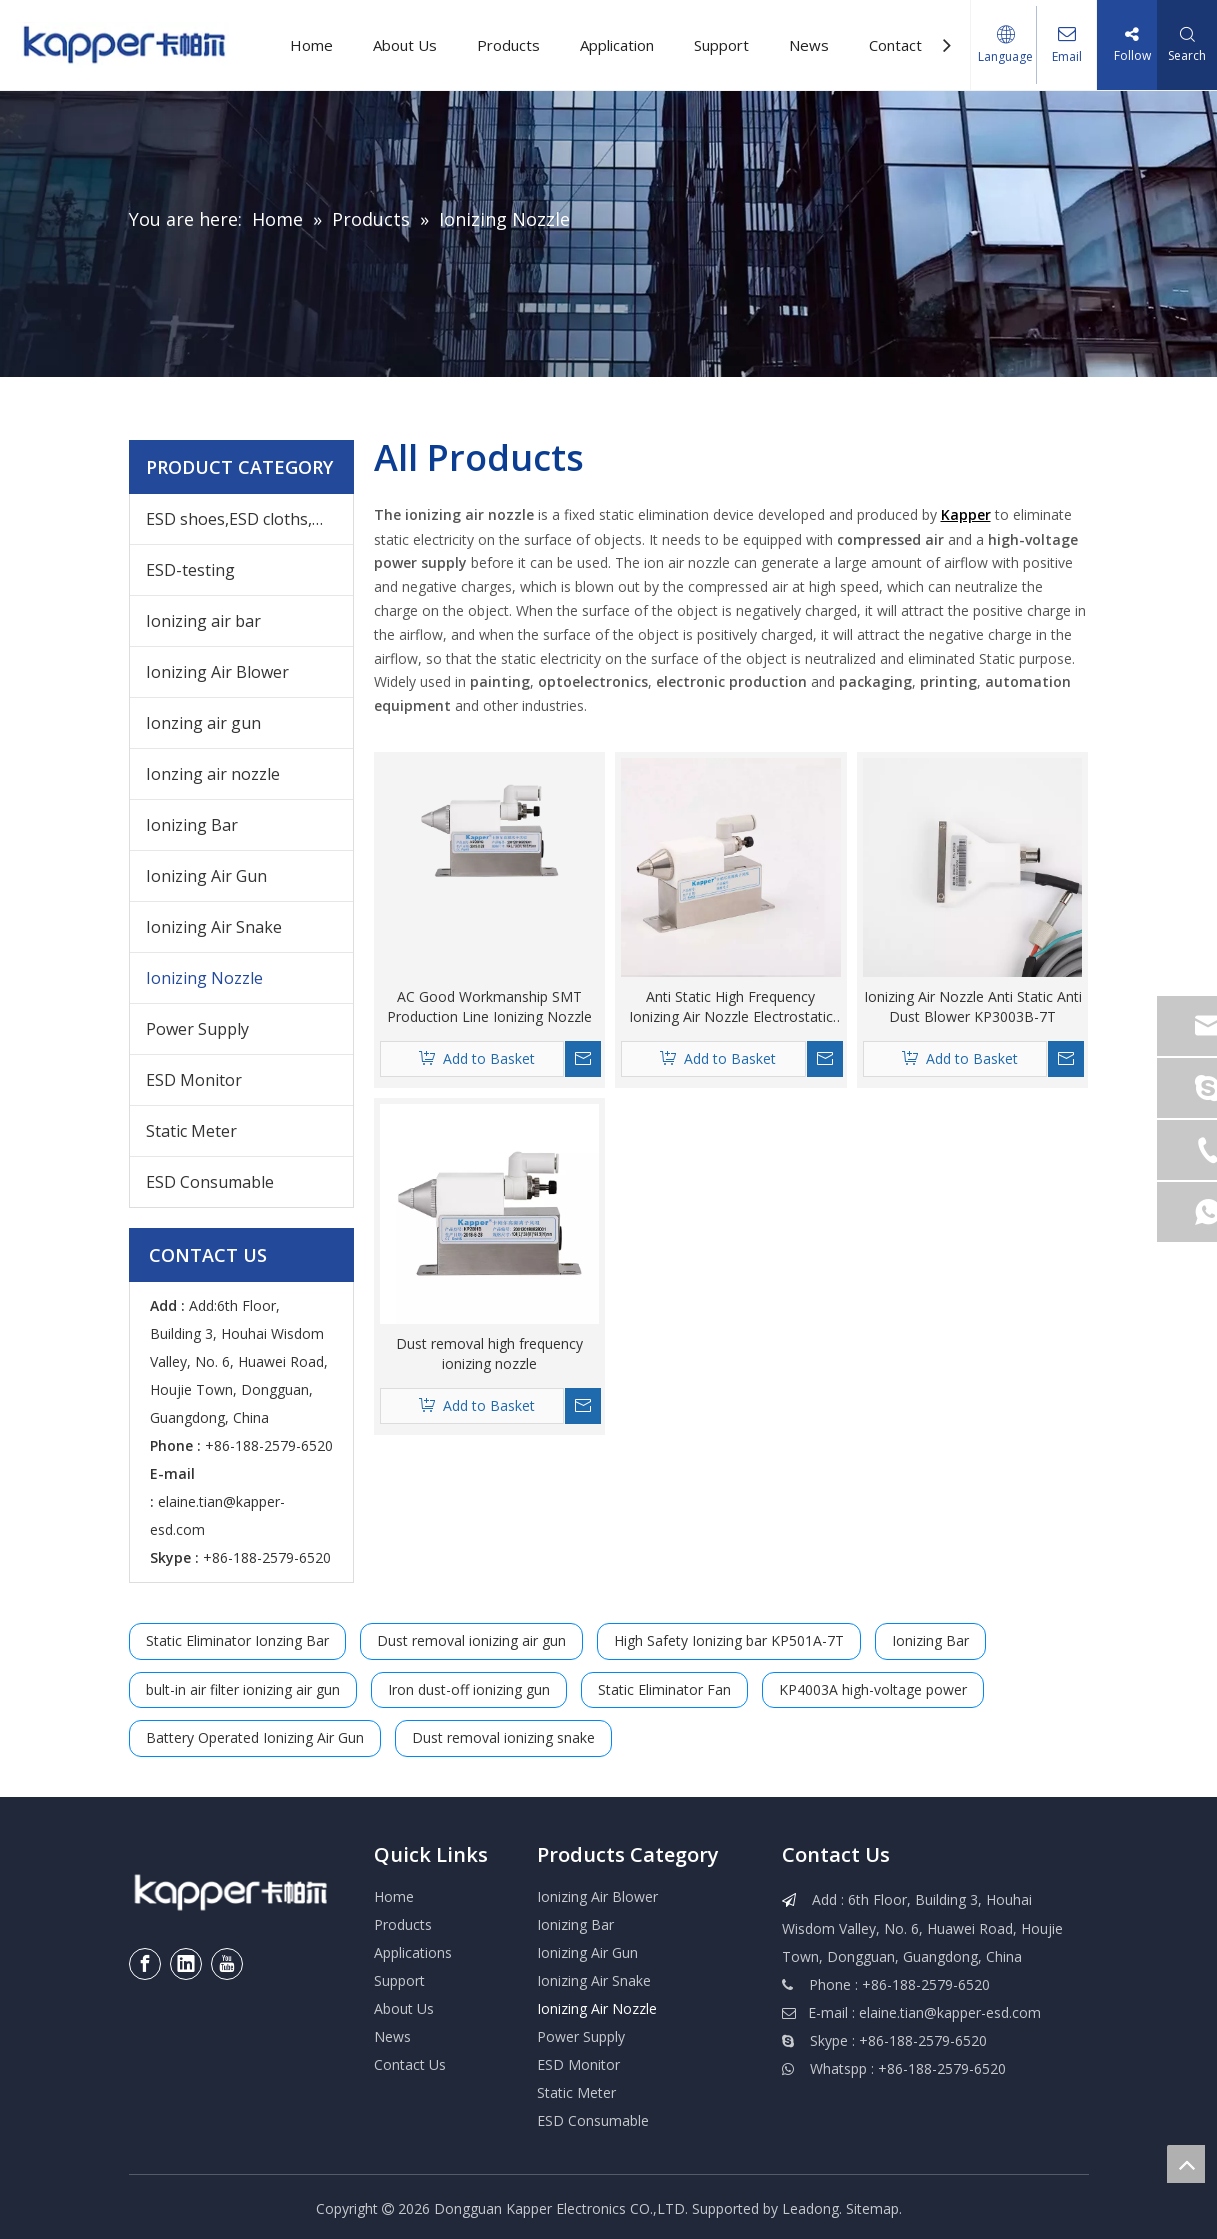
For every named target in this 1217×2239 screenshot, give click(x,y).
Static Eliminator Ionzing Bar (237, 1640)
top (1186, 2164)
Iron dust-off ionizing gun (469, 1689)
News (809, 45)
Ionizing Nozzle (204, 978)
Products (508, 45)
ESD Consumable (210, 1182)
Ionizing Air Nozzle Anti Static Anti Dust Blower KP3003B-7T (973, 1006)
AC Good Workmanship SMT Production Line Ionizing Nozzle (489, 1006)
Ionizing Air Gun (206, 876)
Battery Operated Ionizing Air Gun (255, 1737)
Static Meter (191, 1131)
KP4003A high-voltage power (873, 1689)
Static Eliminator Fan (664, 1689)
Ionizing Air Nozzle (597, 2008)
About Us (405, 45)
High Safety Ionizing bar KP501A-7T (729, 1640)
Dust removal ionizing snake (503, 1737)
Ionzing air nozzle (213, 774)
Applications (413, 1952)
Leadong (810, 2208)
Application (617, 45)
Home (311, 45)
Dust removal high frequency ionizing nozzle (489, 1353)
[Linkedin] (186, 1964)
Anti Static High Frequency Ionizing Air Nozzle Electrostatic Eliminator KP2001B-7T (731, 1007)
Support (721, 45)
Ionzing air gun (203, 723)
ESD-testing (190, 570)
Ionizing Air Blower (217, 672)
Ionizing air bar (203, 621)
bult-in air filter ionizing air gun (243, 1689)
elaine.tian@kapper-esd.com (950, 2012)
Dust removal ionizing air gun (471, 1640)
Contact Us (907, 45)
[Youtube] (227, 1964)
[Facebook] (145, 1964)
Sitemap (872, 2208)
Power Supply (197, 1029)
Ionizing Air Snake (214, 927)
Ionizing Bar (192, 825)
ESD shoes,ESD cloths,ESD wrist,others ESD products (249, 519)
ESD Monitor (194, 1080)
